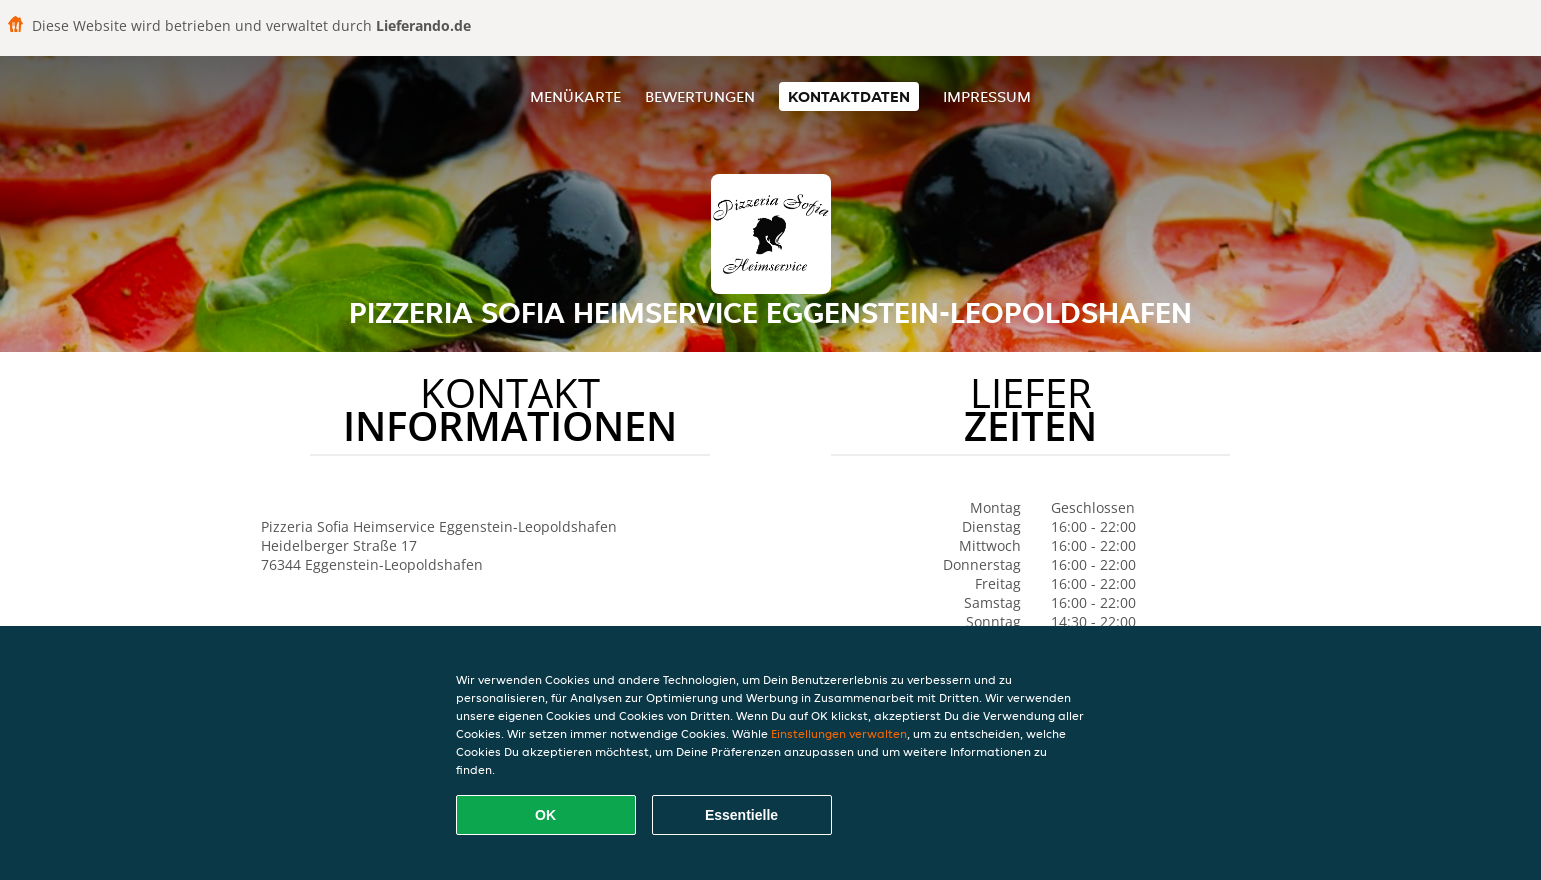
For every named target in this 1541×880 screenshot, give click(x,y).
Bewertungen (700, 96)
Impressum (987, 96)
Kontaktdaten (849, 96)
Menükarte (575, 96)
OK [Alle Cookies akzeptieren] (545, 815)
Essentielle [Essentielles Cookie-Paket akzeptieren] (741, 815)
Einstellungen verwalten (839, 733)
